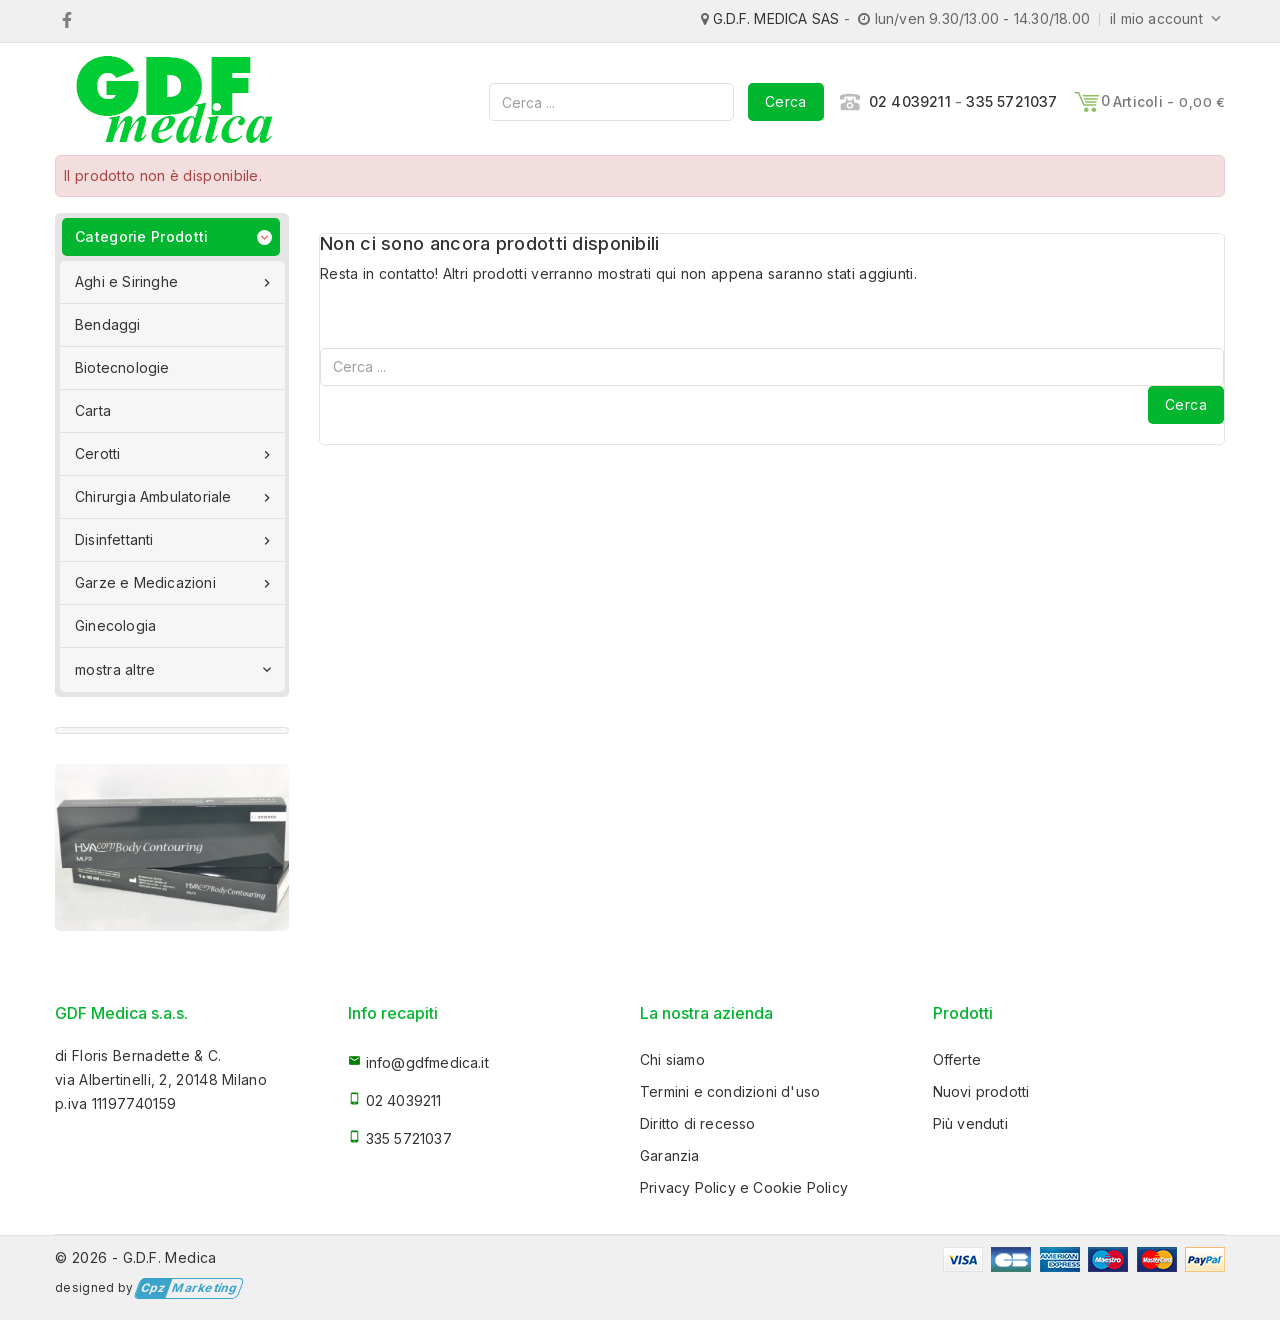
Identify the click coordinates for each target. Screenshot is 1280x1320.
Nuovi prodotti (981, 1091)
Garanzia (670, 1155)
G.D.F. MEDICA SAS (776, 18)
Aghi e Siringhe (175, 282)
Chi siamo (672, 1059)
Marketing (186, 1288)
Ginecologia (115, 625)
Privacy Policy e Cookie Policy (744, 1187)
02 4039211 (910, 101)
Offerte (957, 1059)
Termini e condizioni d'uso (730, 1091)
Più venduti (970, 1123)
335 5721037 (1011, 101)
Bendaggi (108, 324)
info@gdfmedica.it (427, 1062)
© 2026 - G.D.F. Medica (136, 1257)
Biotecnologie (122, 367)
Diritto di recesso (698, 1123)
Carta (93, 410)
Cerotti (175, 454)
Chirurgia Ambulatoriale (175, 497)
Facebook (66, 20)
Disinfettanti (175, 540)
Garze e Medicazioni (175, 583)
